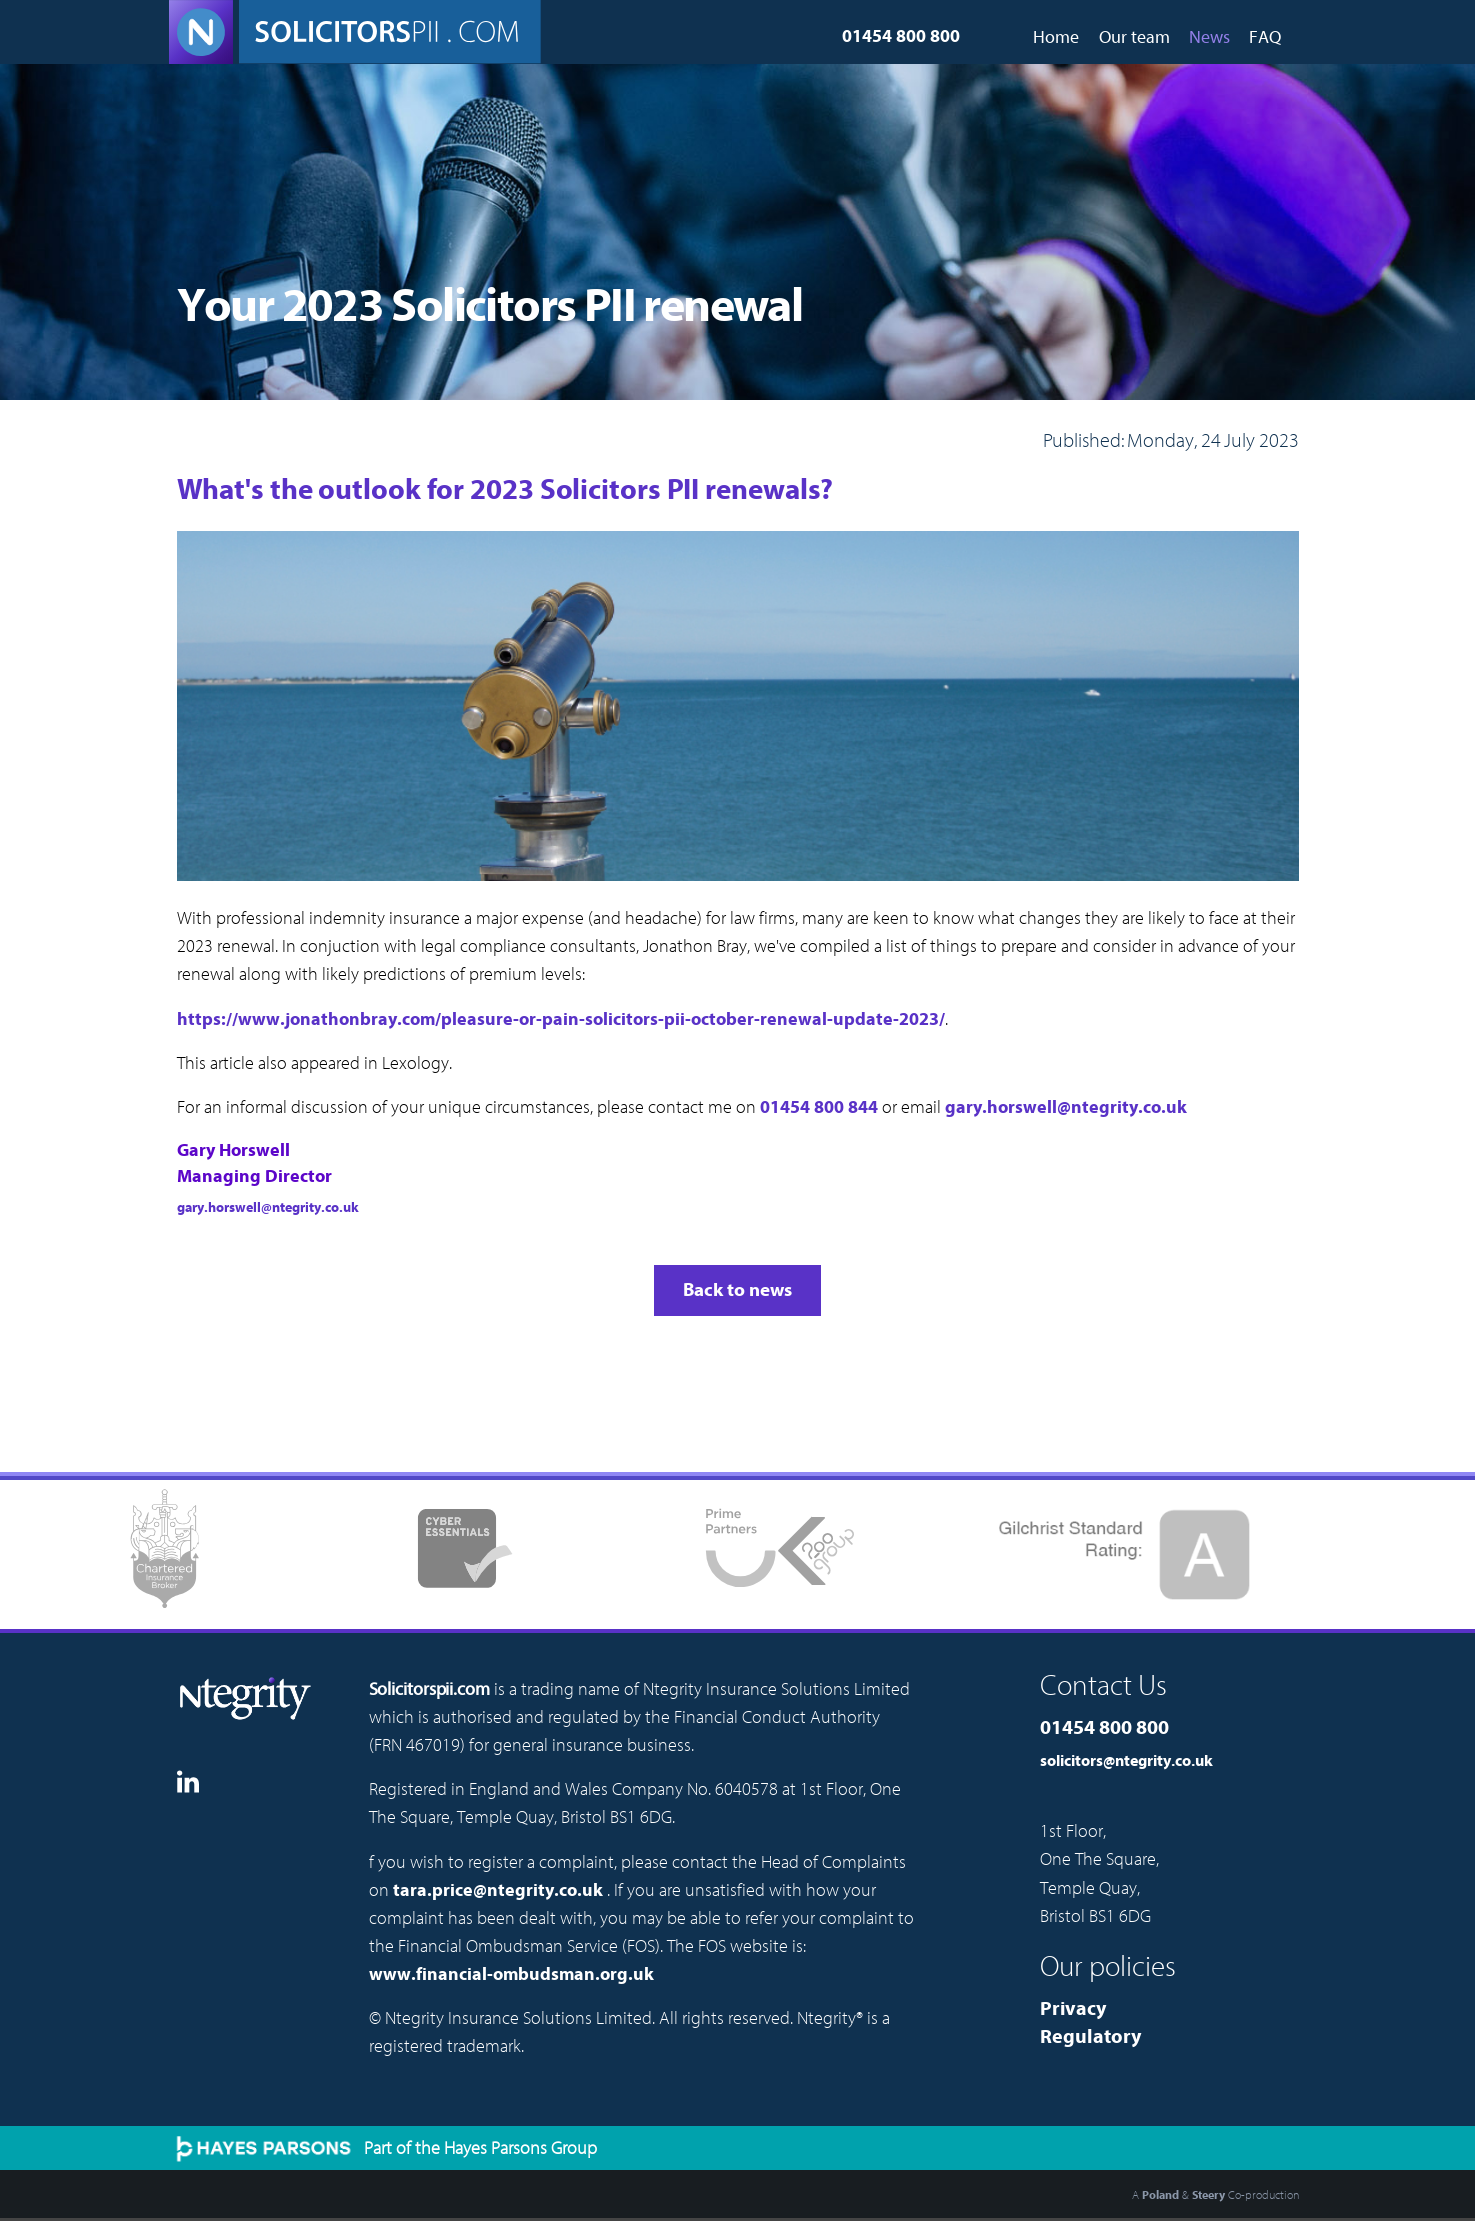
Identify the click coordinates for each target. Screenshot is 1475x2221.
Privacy (1073, 2008)
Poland (1160, 2195)
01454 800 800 (901, 36)
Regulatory (1090, 2036)
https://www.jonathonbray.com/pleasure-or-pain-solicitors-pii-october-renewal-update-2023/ (561, 1019)
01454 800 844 (819, 1107)
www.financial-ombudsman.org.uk (511, 1974)
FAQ (1265, 37)
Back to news (737, 1290)
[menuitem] (1056, 30)
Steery (1208, 2195)
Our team (1134, 37)
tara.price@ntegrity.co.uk (498, 1890)
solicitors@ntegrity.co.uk (1126, 1761)
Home (1056, 37)
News (1209, 37)
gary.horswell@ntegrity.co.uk (1066, 1107)
